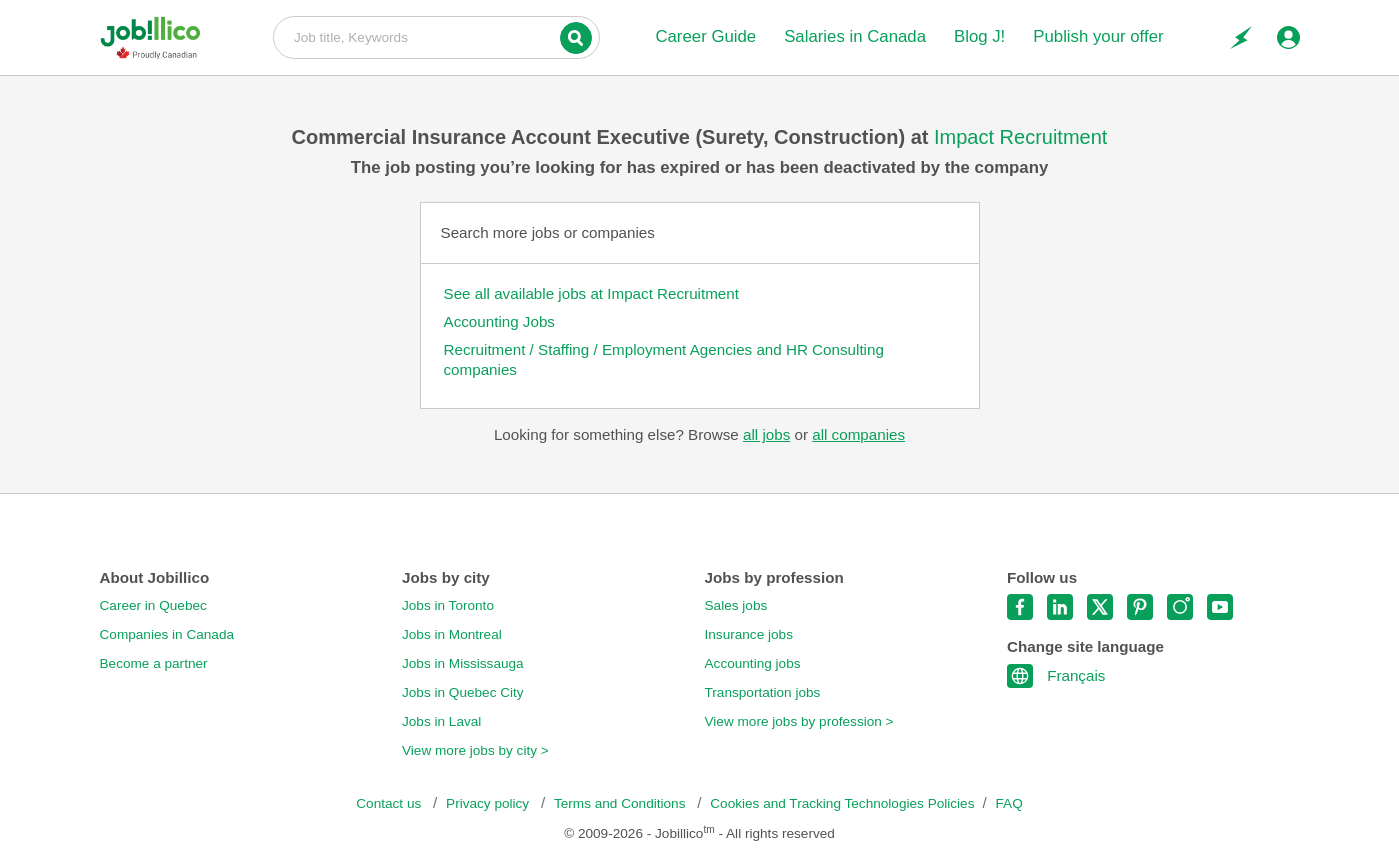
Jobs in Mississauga (463, 663)
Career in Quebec (153, 605)
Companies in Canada (167, 634)
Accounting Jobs (499, 321)
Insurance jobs (749, 634)
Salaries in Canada (855, 36)
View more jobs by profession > (799, 721)
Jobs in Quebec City (463, 692)
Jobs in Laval (441, 721)
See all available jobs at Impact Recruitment (591, 293)
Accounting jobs (753, 663)
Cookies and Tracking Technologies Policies (842, 803)
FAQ (1009, 803)
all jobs (766, 434)
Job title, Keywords (436, 36)
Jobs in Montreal (452, 634)
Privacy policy (489, 803)
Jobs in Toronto (448, 605)
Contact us (390, 803)
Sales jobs (736, 605)
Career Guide (705, 36)
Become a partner (154, 663)
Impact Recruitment (1020, 137)
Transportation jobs (763, 692)
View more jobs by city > (475, 750)
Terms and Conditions (621, 803)
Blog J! (979, 36)
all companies (858, 434)
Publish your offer (1098, 36)
